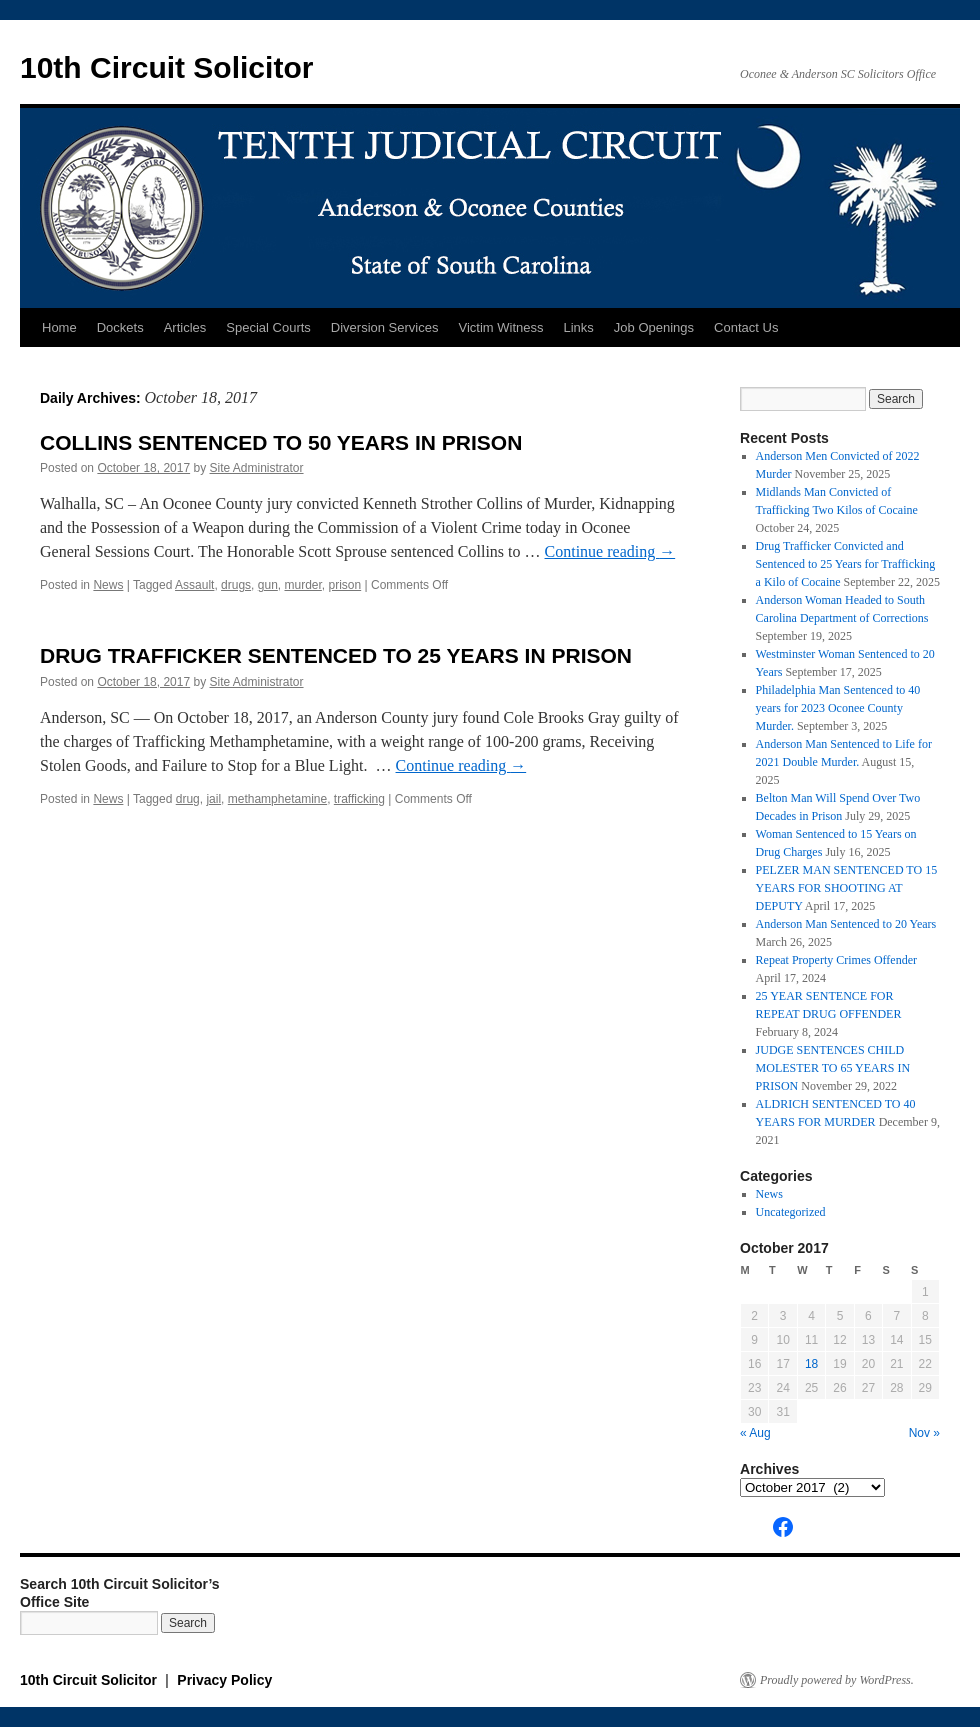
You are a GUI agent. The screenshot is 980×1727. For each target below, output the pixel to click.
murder (302, 585)
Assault (194, 585)
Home (59, 327)
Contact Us (746, 327)
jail (213, 799)
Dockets (120, 327)
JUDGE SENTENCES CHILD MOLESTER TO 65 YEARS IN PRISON (833, 1068)
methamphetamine (277, 799)
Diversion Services (385, 327)
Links (578, 327)
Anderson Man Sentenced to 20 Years (846, 924)
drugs (236, 585)
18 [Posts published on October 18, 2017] (811, 1364)
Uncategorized (791, 1212)
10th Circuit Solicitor (166, 67)
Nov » (924, 1433)
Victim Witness (500, 327)
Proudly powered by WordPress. (837, 1680)
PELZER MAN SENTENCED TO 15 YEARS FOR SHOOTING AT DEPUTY (847, 888)
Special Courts (268, 327)
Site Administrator (257, 468)
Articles (185, 327)
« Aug (755, 1433)
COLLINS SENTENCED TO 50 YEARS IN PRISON (281, 442)
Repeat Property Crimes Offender (836, 960)
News (108, 585)
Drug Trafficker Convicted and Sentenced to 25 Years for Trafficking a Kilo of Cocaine (846, 564)
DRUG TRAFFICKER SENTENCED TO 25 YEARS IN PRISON (336, 655)
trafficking (359, 799)
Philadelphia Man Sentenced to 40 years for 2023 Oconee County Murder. (838, 708)
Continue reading (610, 551)
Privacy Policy (224, 1680)
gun (268, 585)
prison (345, 585)
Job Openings (654, 327)
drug (188, 799)
